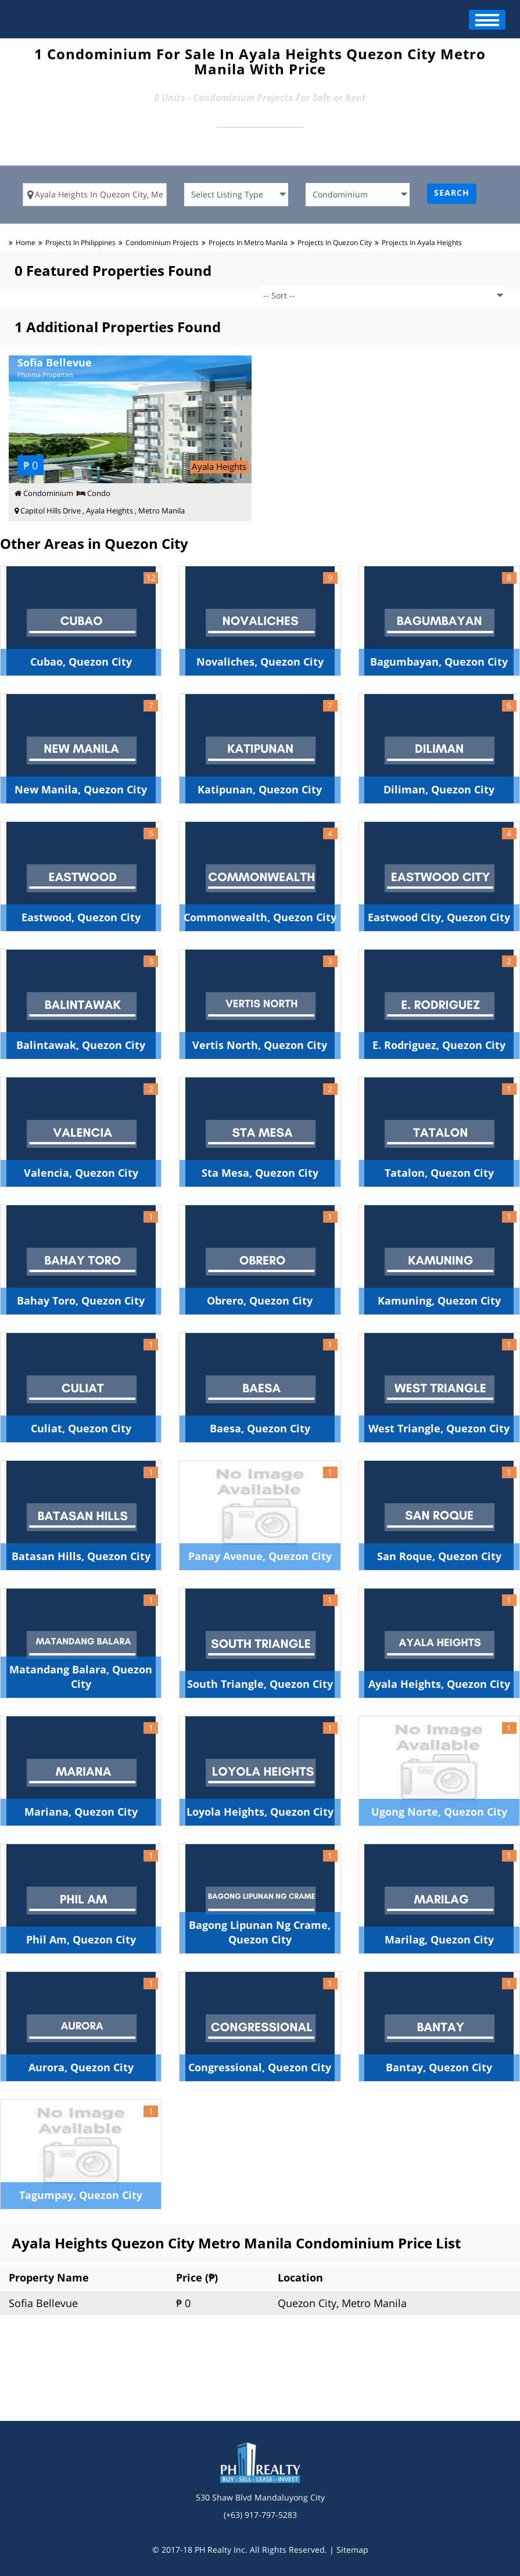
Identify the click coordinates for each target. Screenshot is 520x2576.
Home (25, 242)
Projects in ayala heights (422, 242)
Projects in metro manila (248, 242)
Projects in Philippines (80, 242)
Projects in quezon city (334, 242)
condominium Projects (162, 242)
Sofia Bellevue (43, 2303)
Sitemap (352, 2549)
